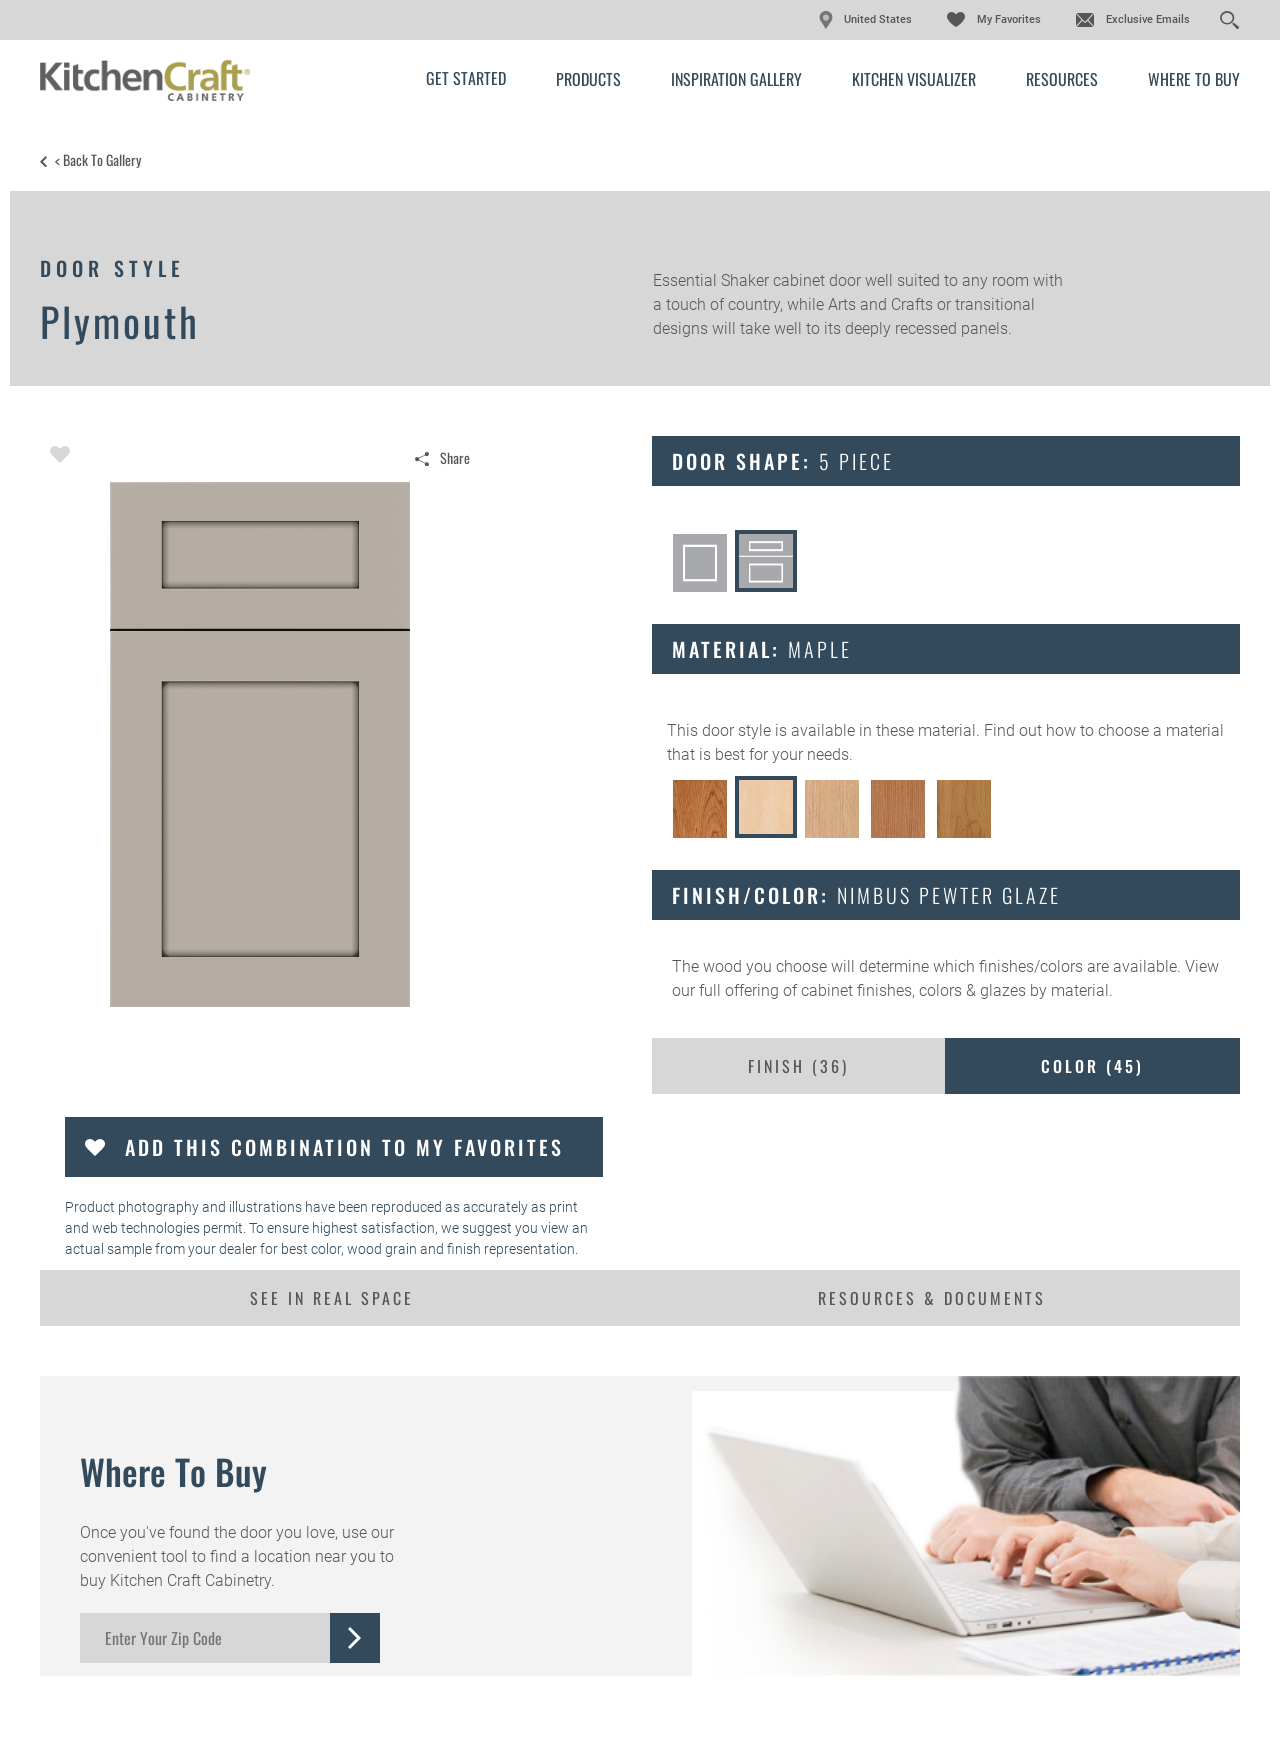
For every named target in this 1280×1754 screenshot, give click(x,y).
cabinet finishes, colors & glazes (913, 990)
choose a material (1161, 730)
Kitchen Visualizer (914, 79)
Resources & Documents (932, 1298)
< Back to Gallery (98, 160)
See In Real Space (332, 1298)
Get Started (466, 78)
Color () (1092, 1066)
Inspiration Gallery (736, 79)
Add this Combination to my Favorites (344, 1147)
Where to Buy (1194, 79)
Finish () (798, 1066)
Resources (1062, 79)
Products (588, 79)
